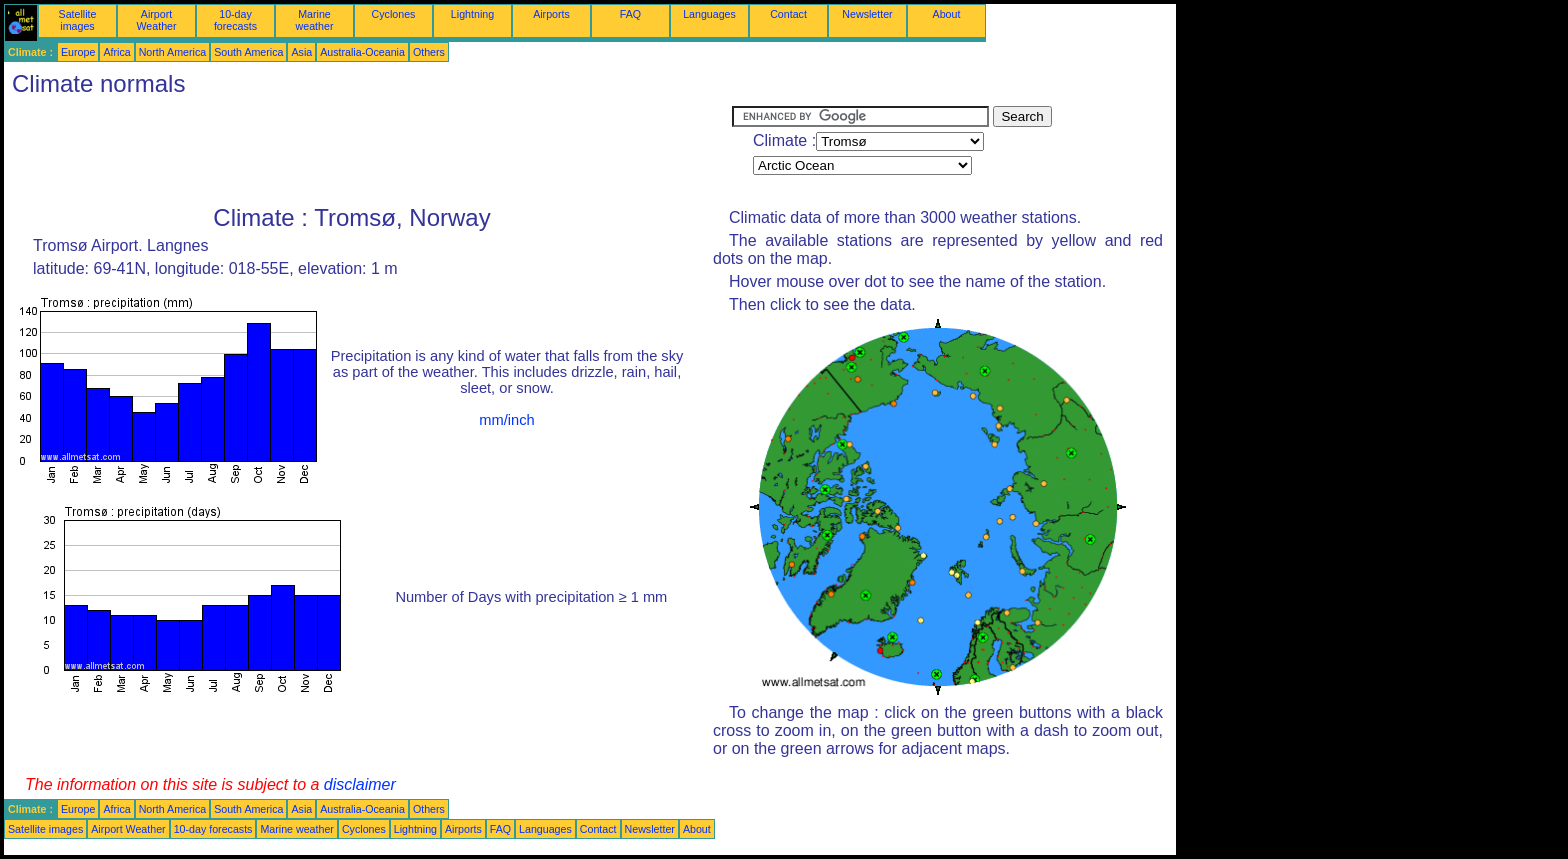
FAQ (630, 14)
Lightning (472, 14)
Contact (788, 14)
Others (429, 52)
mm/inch (506, 420)
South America (248, 52)
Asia (301, 52)
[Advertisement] (368, 151)
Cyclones (394, 14)
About (947, 14)
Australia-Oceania (362, 52)
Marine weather (315, 20)
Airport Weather (156, 20)
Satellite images (78, 20)
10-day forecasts (235, 20)
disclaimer (360, 784)
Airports (551, 14)
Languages (709, 14)
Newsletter (867, 14)
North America (173, 52)
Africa (116, 52)
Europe (78, 52)
